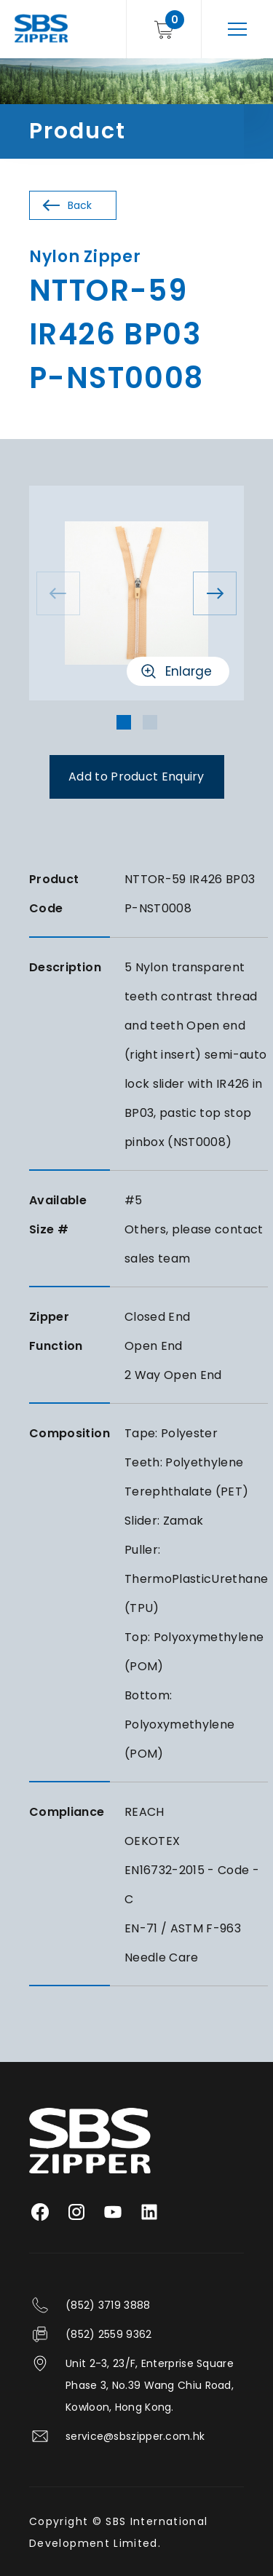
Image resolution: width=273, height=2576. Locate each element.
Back (80, 205)
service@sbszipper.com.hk (135, 2436)
